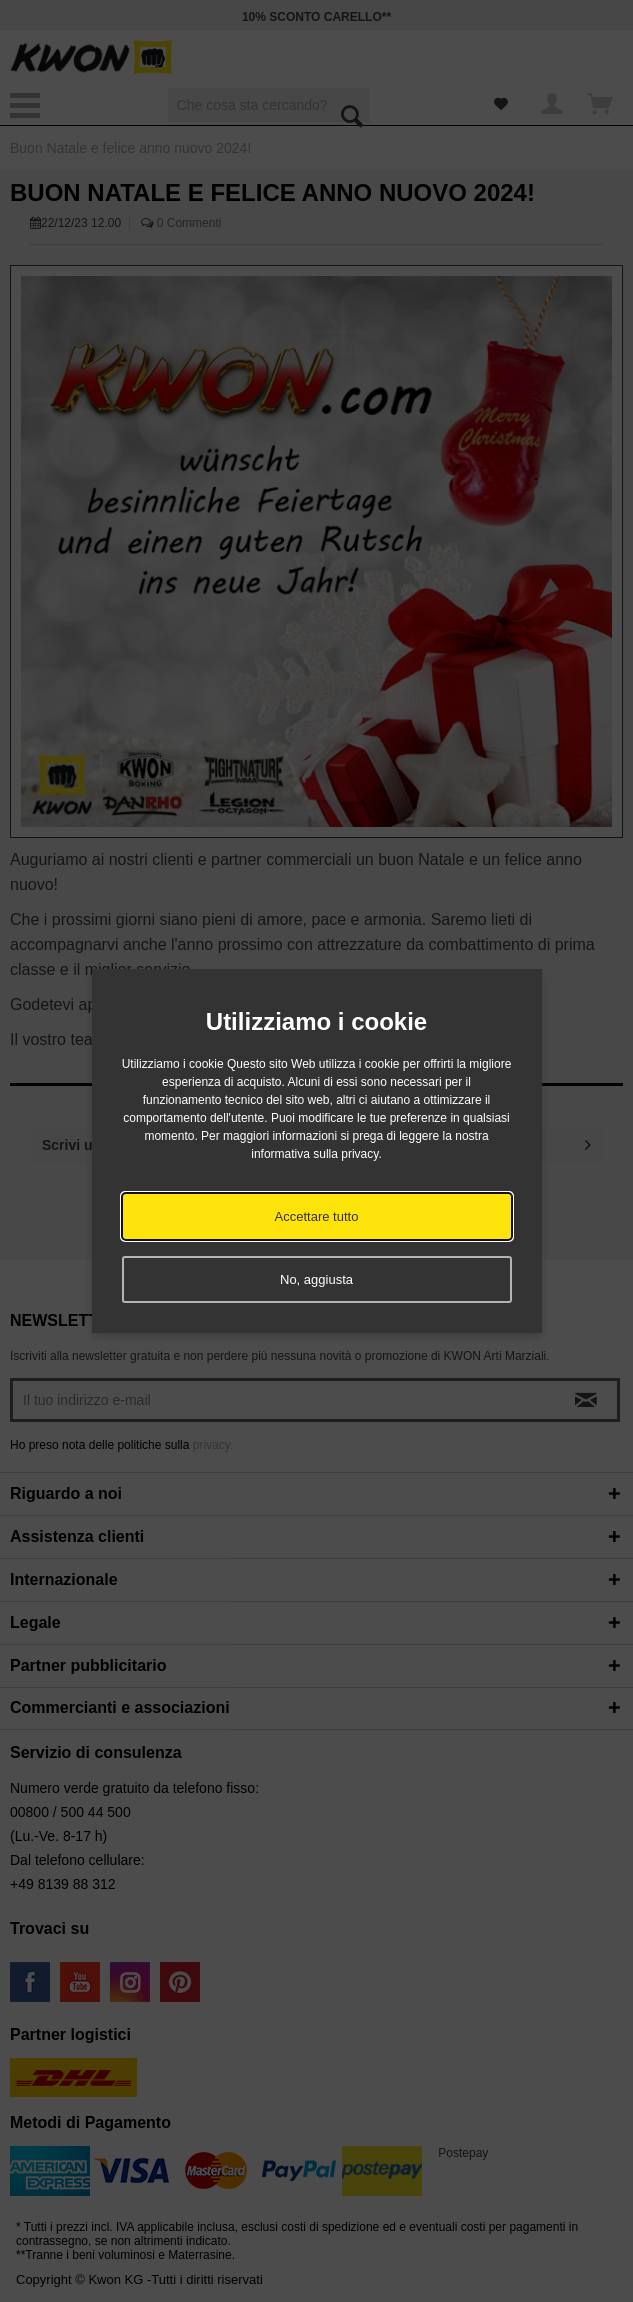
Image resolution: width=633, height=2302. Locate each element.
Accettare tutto (317, 1216)
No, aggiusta (316, 1279)
